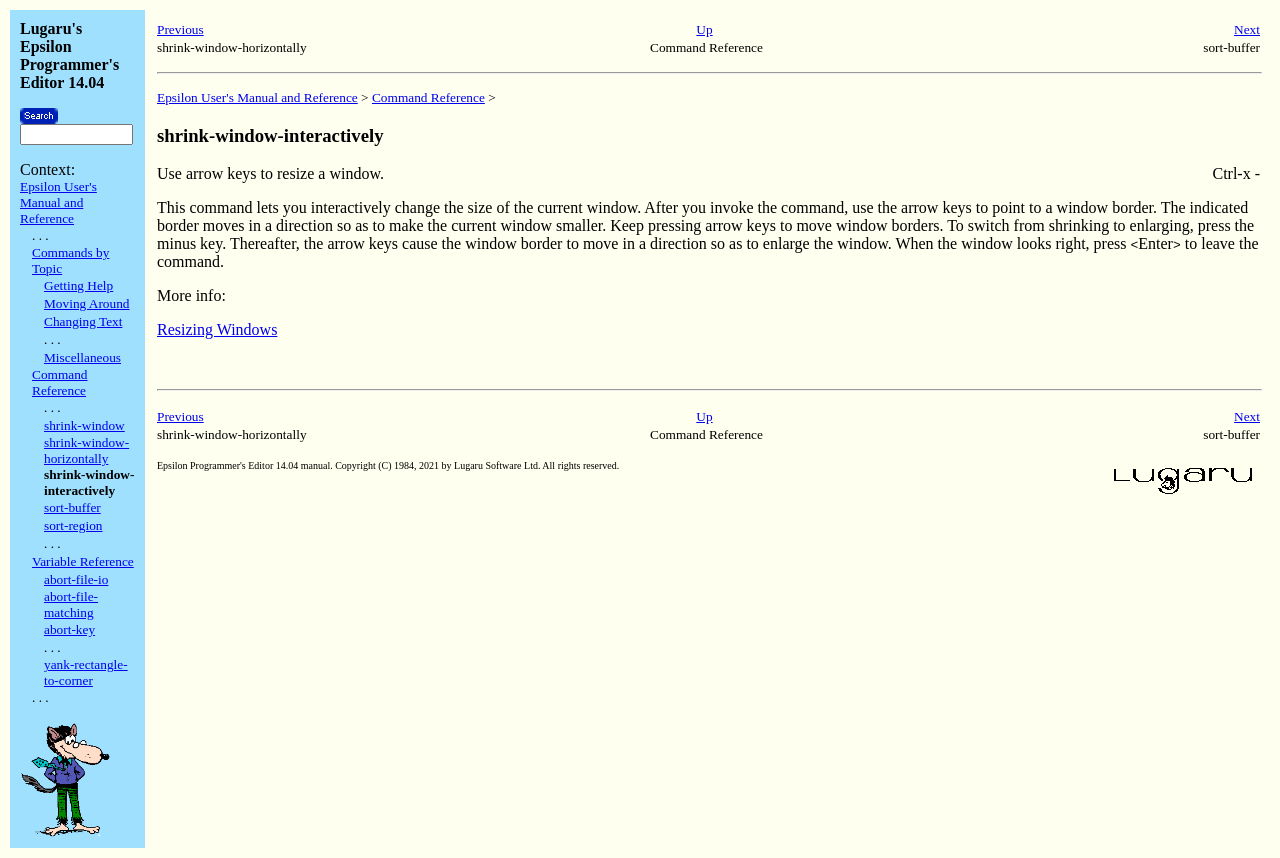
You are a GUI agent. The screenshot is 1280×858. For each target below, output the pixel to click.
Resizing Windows (217, 329)
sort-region (73, 525)
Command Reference (60, 382)
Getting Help (78, 285)
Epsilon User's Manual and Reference (58, 202)
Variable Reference (83, 561)
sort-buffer (72, 507)
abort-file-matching (71, 604)
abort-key (69, 629)
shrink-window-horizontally (86, 450)
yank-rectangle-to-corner (86, 672)
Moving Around (87, 303)
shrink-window (84, 425)
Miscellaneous (82, 357)
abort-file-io (76, 579)
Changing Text (83, 321)
